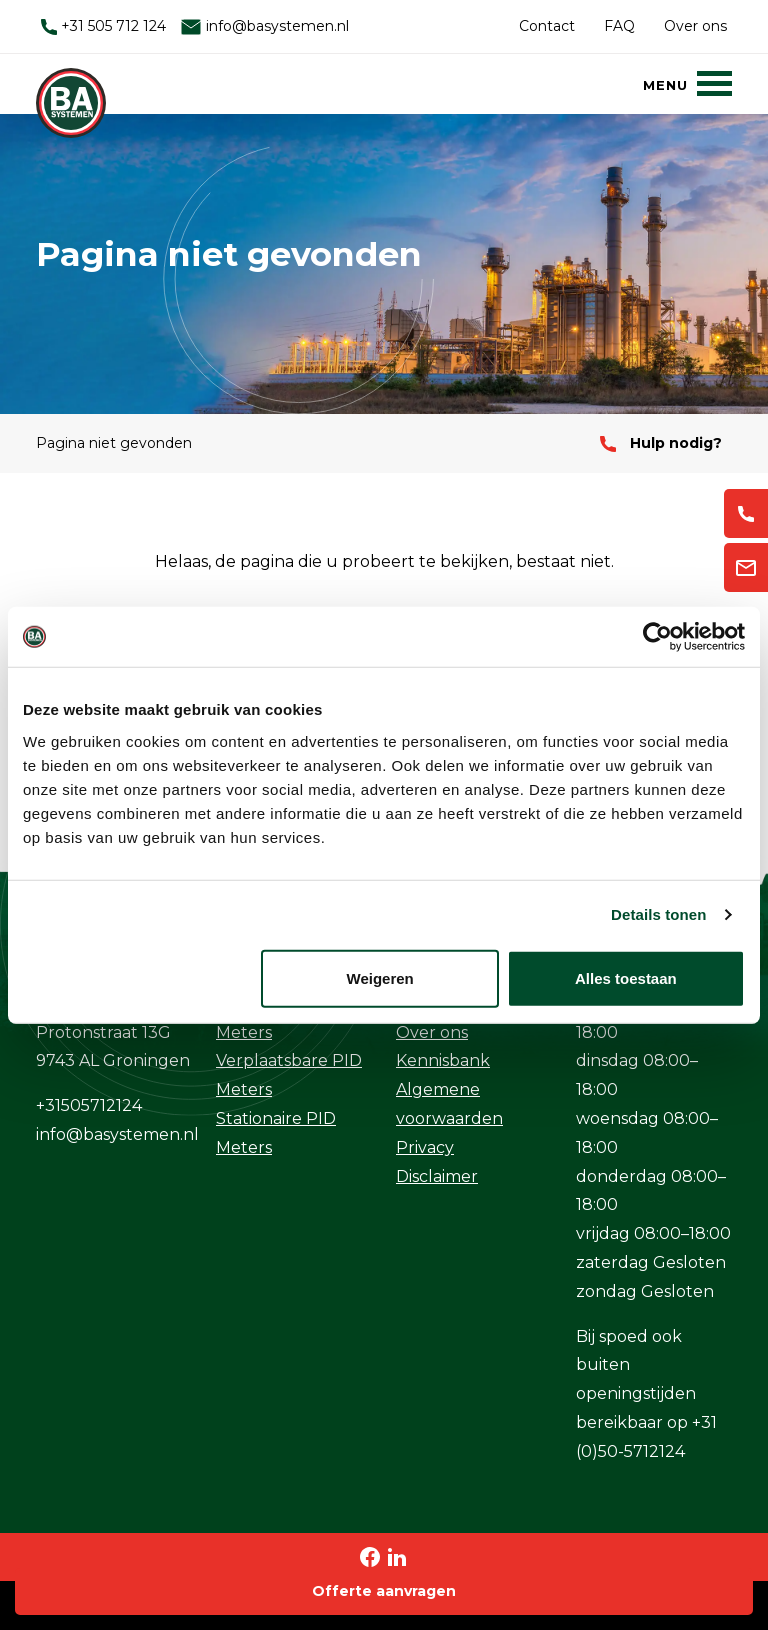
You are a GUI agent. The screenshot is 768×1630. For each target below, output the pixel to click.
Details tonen (658, 914)
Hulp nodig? (661, 443)
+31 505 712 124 (103, 26)
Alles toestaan (626, 977)
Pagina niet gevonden (114, 443)
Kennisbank (443, 1060)
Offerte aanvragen (384, 1591)
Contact (547, 26)
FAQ (619, 26)
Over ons (695, 26)
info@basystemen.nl (264, 26)
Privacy (425, 1147)
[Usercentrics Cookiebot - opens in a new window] (657, 637)
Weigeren (380, 977)
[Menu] (687, 83)
